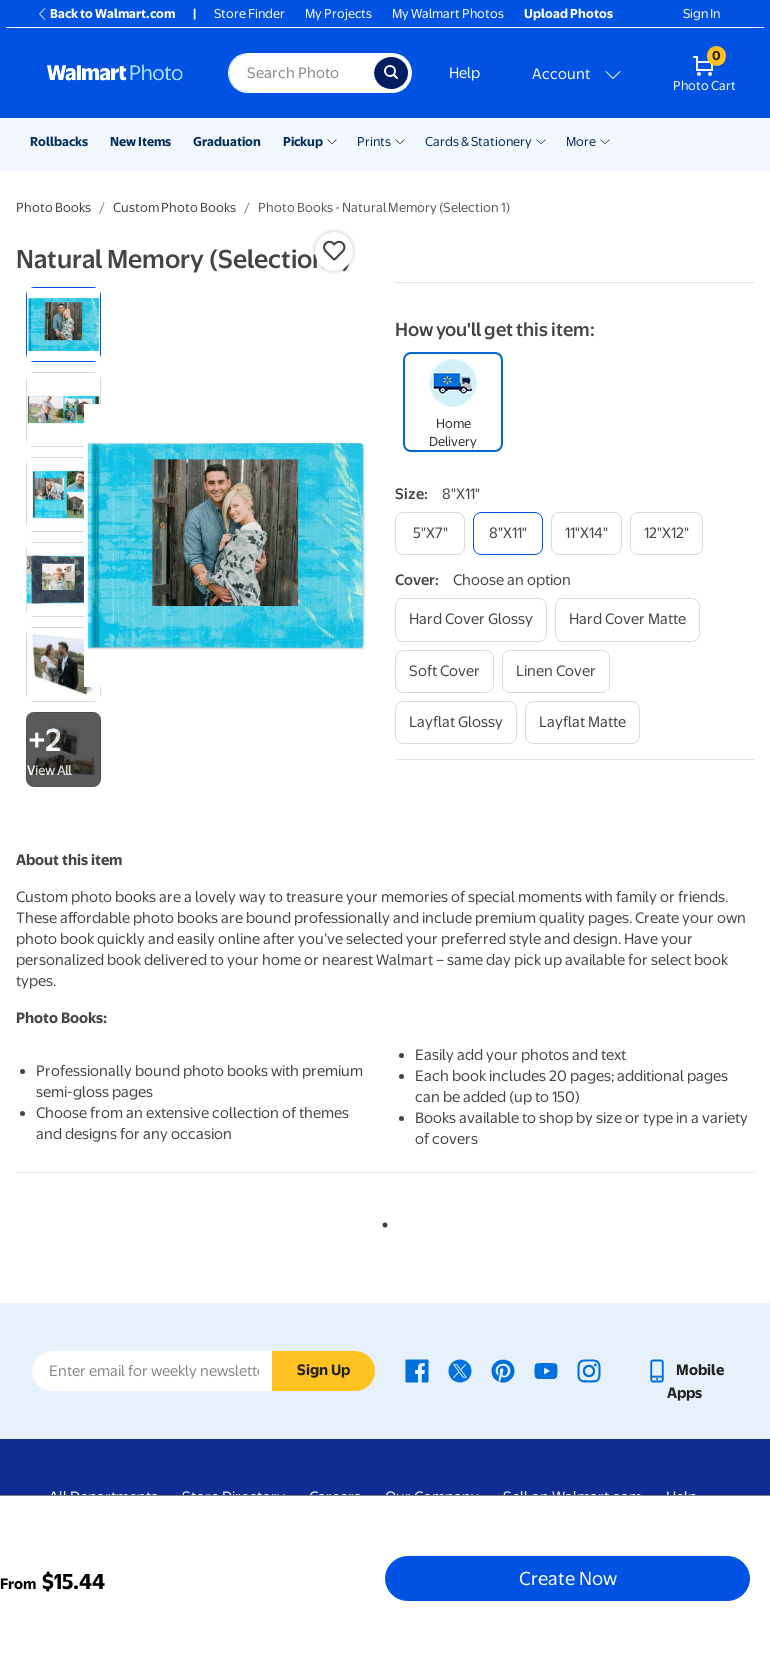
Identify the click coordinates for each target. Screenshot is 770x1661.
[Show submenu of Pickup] (332, 140)
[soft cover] (444, 671)
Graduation (227, 141)
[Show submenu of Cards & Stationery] (541, 140)
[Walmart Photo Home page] (116, 73)
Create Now (568, 1578)
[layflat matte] (582, 722)
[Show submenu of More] (605, 140)
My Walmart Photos (448, 13)
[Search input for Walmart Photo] (301, 73)
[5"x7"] (430, 533)
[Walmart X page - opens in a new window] (460, 1370)
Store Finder (249, 13)
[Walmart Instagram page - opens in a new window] (589, 1370)
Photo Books (53, 207)
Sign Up (323, 1370)
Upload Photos (568, 13)
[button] (334, 251)
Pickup (303, 141)
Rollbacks (59, 141)
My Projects (338, 13)
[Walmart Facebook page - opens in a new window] (417, 1370)
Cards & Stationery (478, 141)
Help (464, 73)
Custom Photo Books (174, 207)
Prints (374, 141)
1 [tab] (381, 1221)
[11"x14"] (586, 533)
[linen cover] (556, 671)
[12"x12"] (666, 533)
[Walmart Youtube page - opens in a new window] (546, 1370)
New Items (140, 141)
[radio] (63, 324)
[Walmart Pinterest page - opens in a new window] (503, 1370)
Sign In (701, 13)
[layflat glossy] (456, 722)
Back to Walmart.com (105, 13)
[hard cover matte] (627, 619)
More (581, 141)
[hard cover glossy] (471, 619)
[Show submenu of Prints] (400, 140)
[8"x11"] (508, 533)
